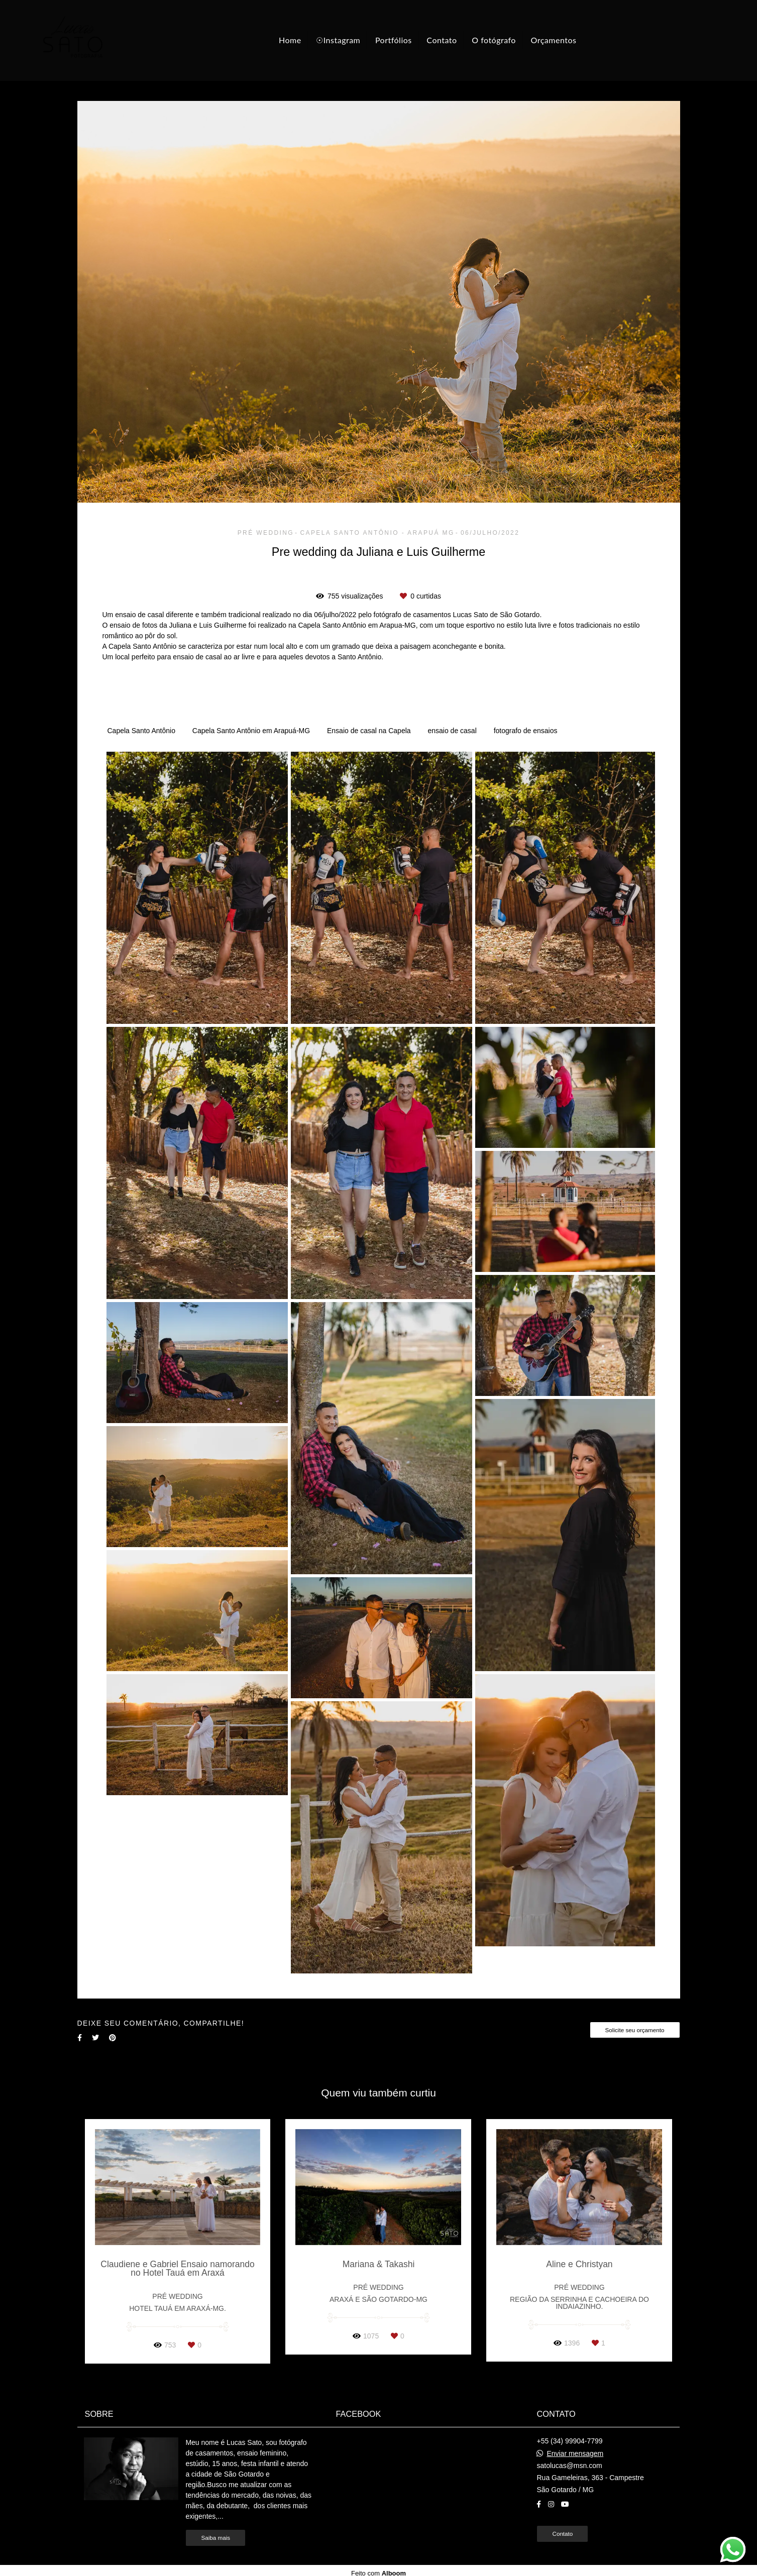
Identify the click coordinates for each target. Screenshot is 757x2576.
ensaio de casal (451, 731)
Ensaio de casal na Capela (369, 731)
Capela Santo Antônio (141, 731)
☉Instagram (338, 40)
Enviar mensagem (575, 2453)
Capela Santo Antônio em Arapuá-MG (251, 731)
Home (290, 40)
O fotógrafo (494, 40)
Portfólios (393, 40)
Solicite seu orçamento (635, 2030)
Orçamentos (554, 40)
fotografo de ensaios (526, 731)
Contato (441, 40)
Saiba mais (215, 2537)
